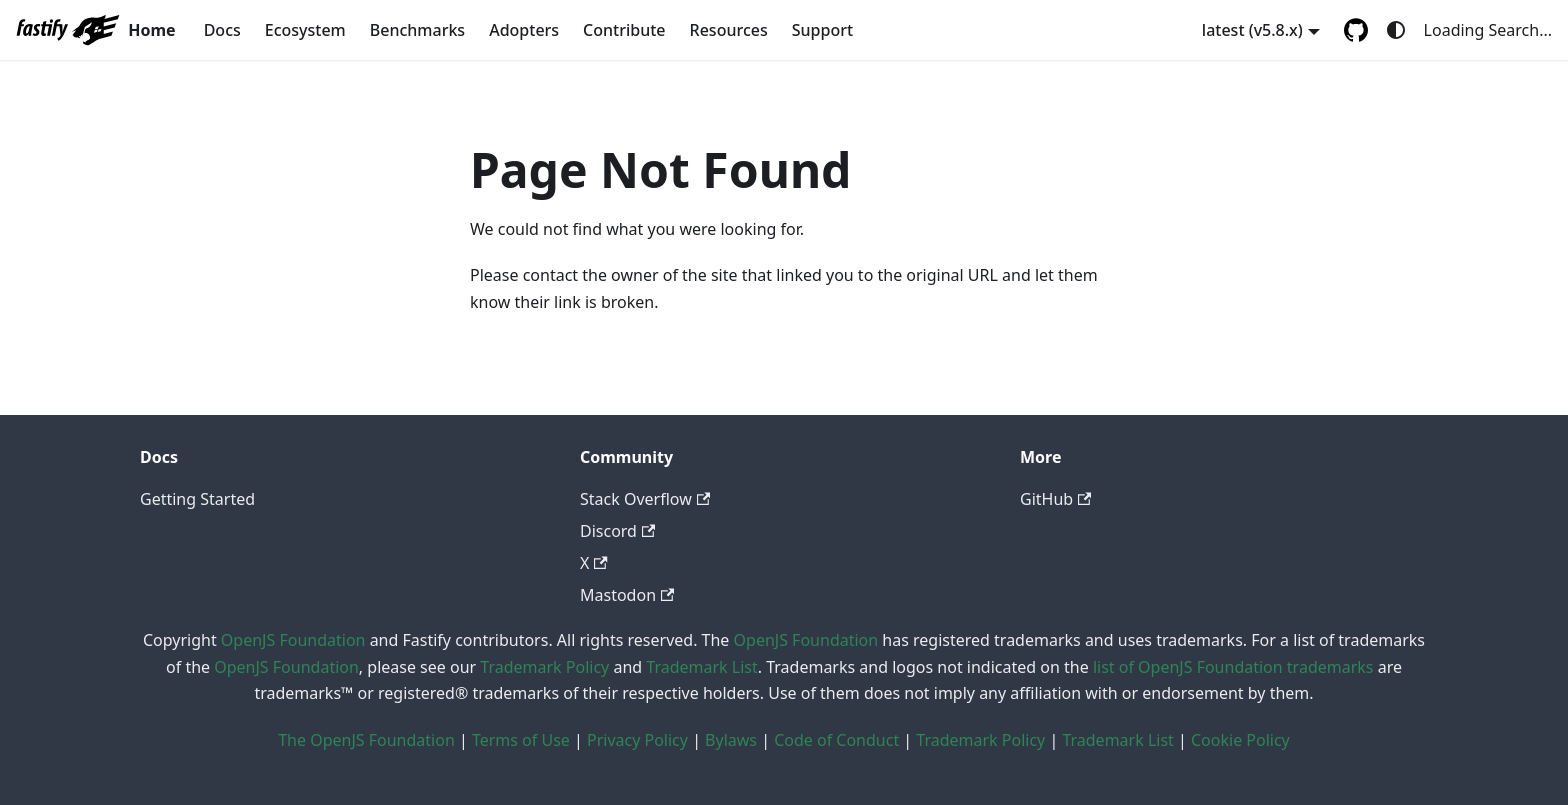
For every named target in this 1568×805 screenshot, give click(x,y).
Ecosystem (305, 30)
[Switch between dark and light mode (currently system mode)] (1396, 30)
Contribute (624, 30)
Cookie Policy (1240, 740)
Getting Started (197, 499)
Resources (729, 30)
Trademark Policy (544, 667)
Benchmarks (417, 30)
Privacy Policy (637, 740)
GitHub (1055, 499)
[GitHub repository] (1356, 30)
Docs (222, 30)
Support (822, 30)
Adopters (524, 30)
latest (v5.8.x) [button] (1252, 30)
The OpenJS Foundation (366, 740)
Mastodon (627, 595)
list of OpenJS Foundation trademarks (1233, 667)
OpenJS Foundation (293, 640)
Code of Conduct (836, 740)
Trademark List (701, 667)
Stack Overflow (645, 499)
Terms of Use (521, 740)
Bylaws (731, 740)
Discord (617, 531)
